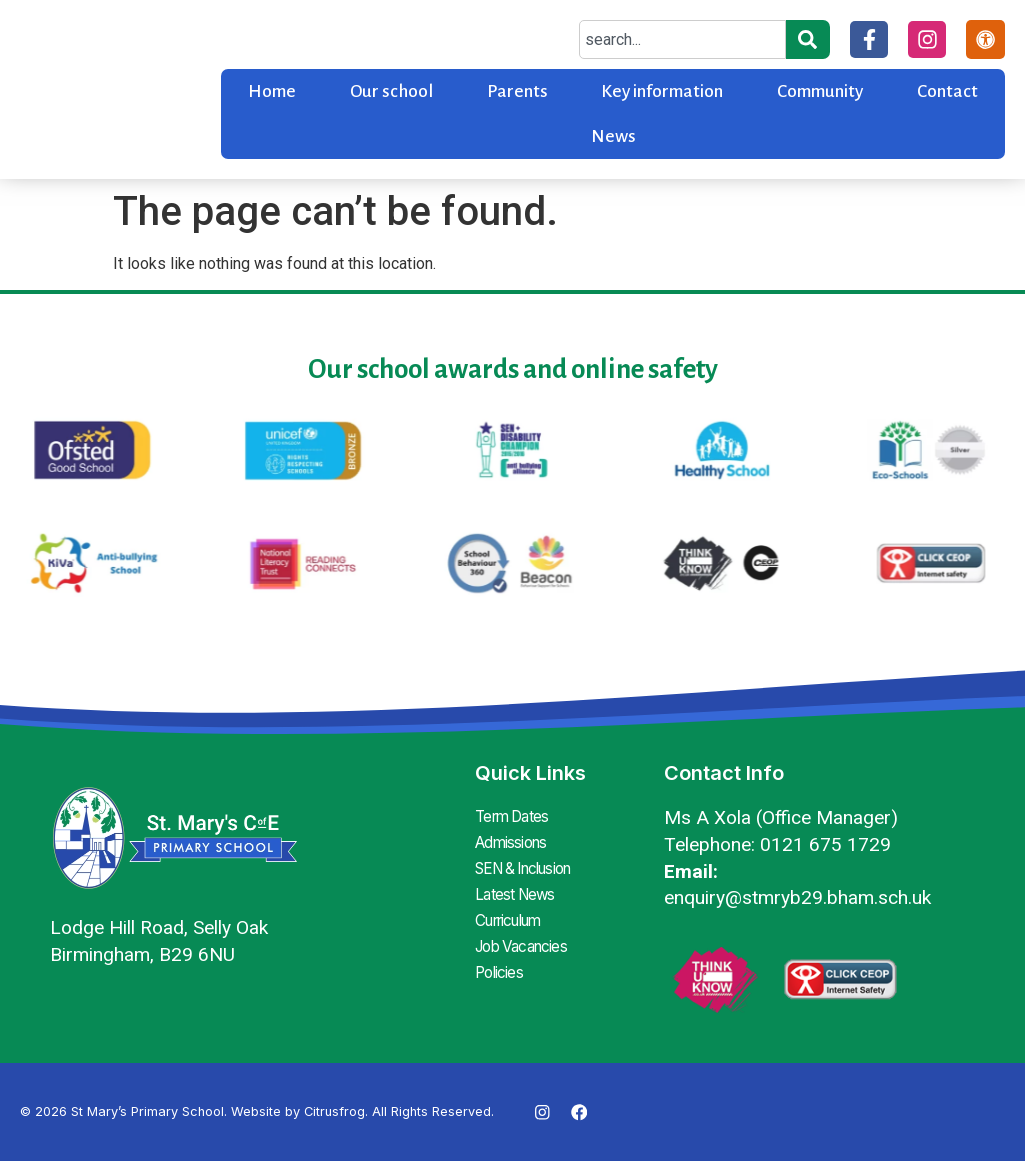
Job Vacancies (525, 937)
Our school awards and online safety (513, 369)
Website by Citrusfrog (298, 1111)
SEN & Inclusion (530, 865)
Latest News (517, 889)
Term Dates (515, 817)
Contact (947, 91)
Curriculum (513, 913)
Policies (500, 961)
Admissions (513, 841)
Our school (391, 91)
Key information (662, 91)
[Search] (806, 39)
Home (272, 91)
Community (820, 91)
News (613, 136)
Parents (517, 91)
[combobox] (680, 39)
